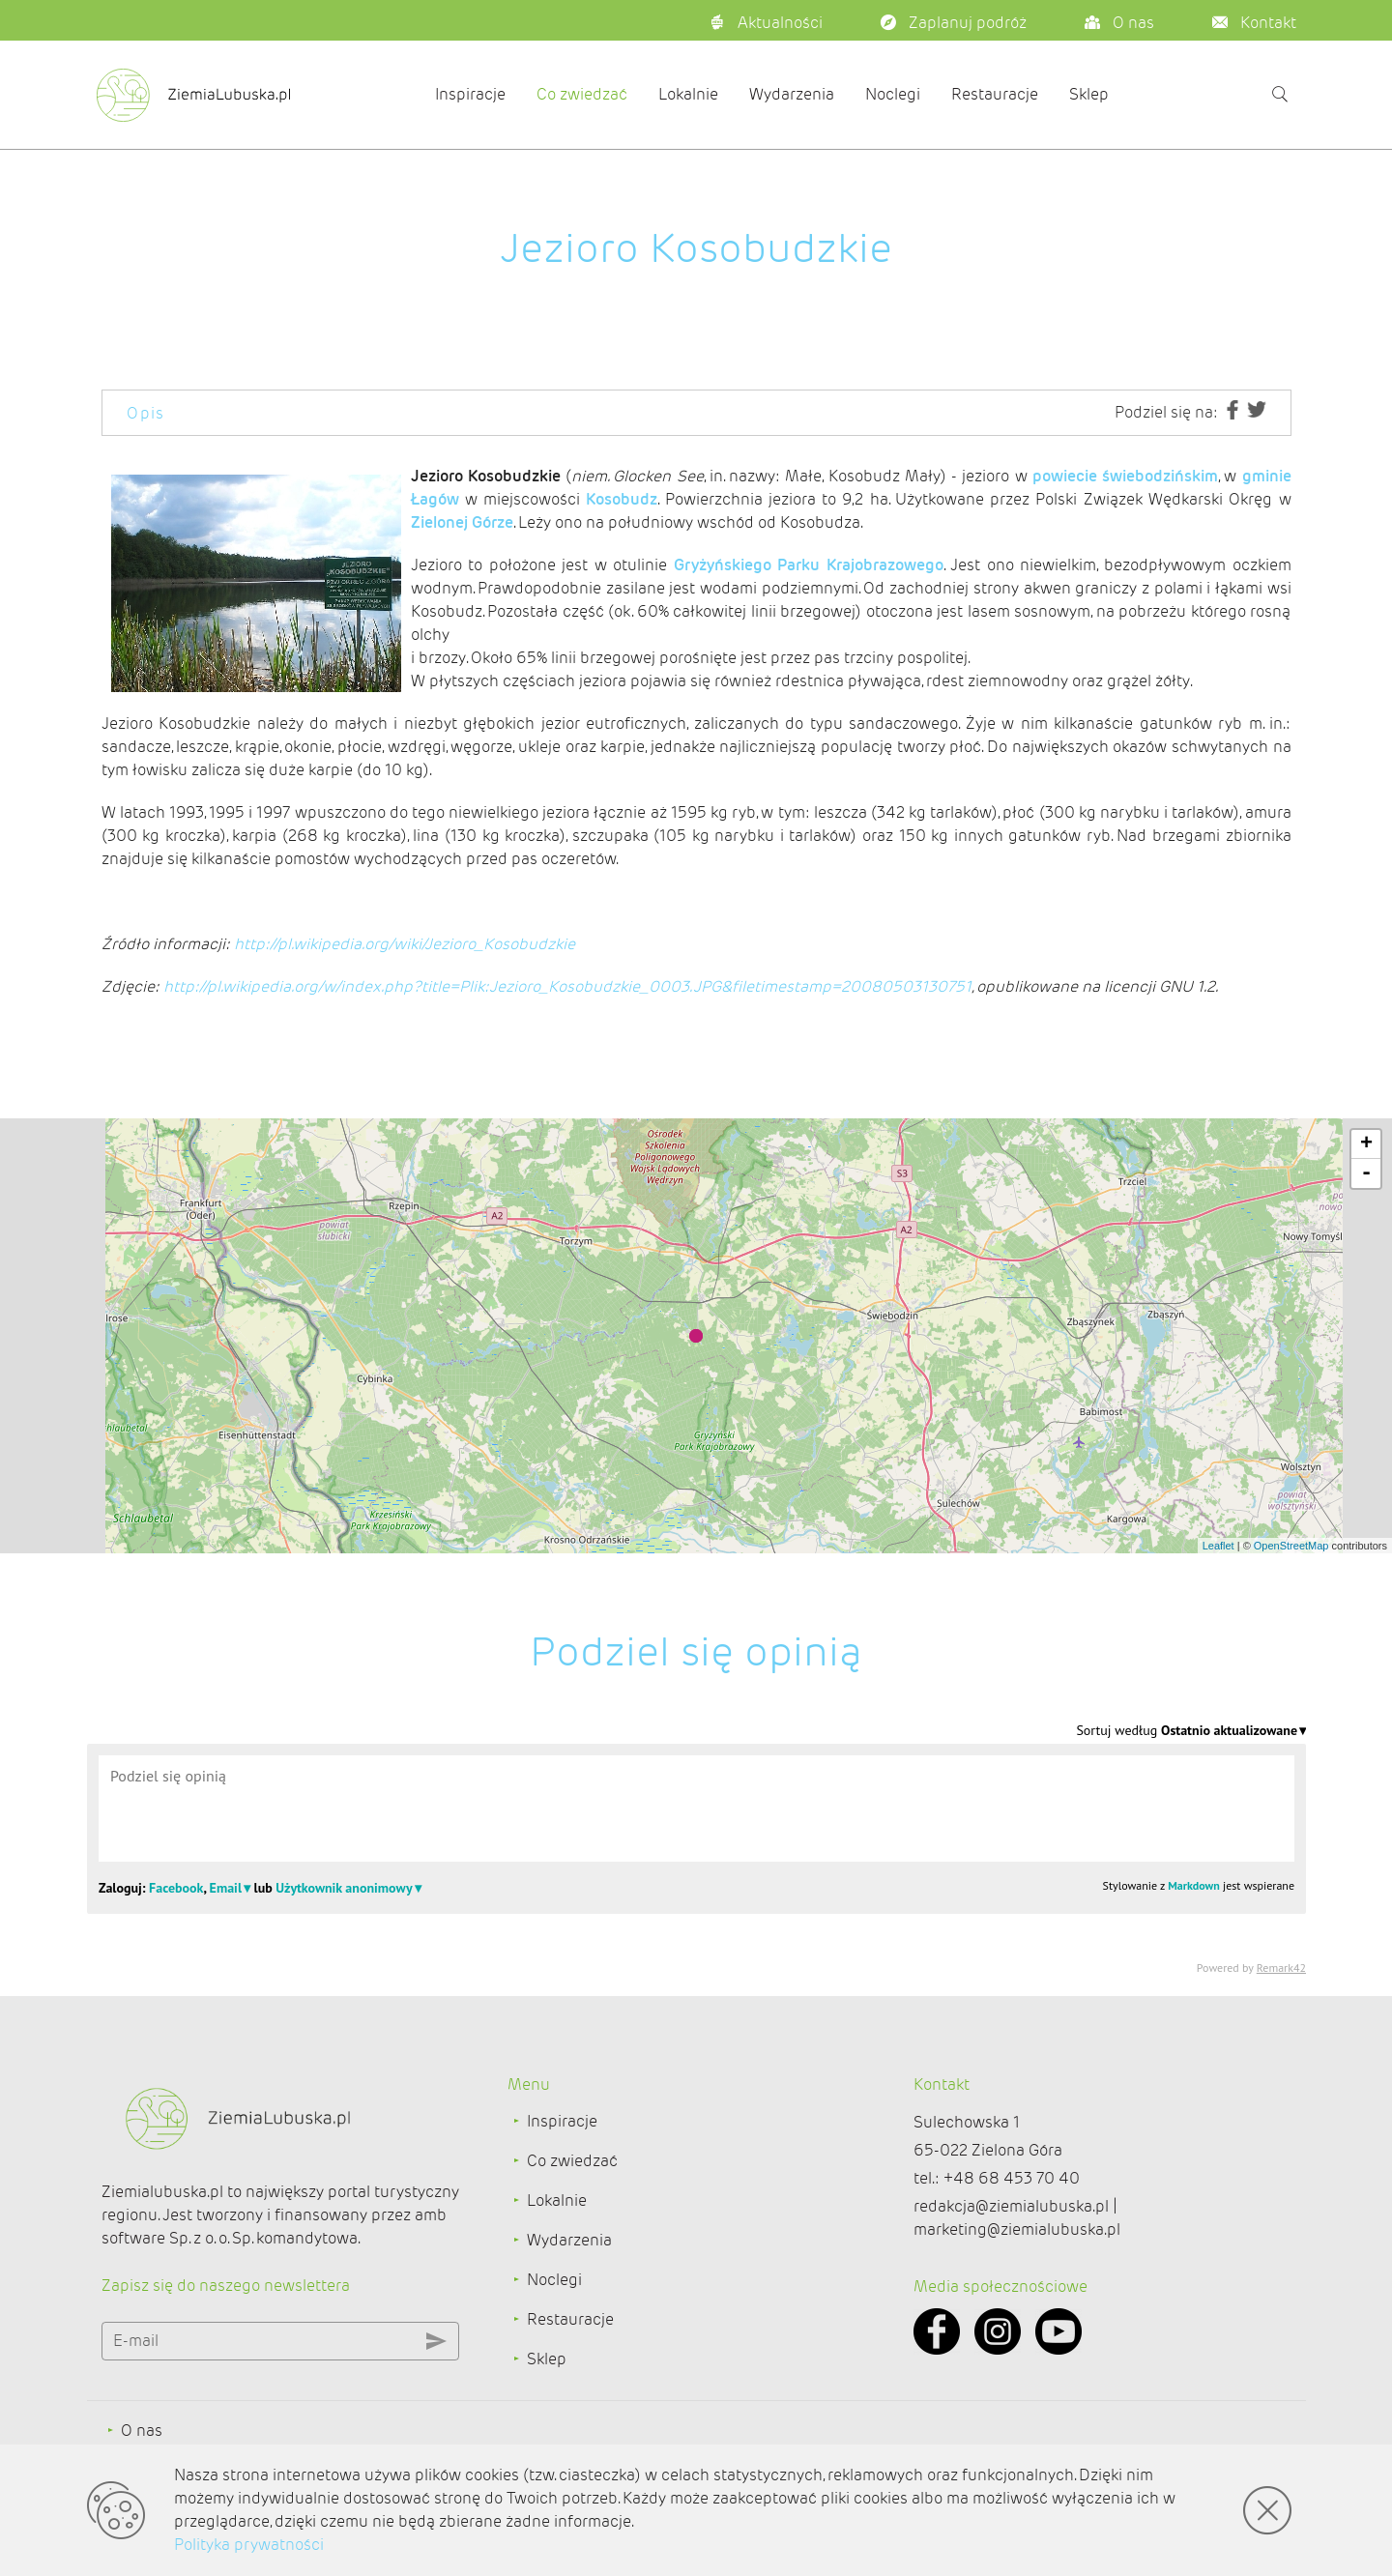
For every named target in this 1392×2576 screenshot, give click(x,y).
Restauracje (994, 94)
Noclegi (892, 94)
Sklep (1089, 94)
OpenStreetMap (1291, 1545)
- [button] (1366, 1173)
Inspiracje (470, 94)
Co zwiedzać (581, 94)
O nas (141, 2430)
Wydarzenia (791, 94)
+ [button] (1366, 1144)
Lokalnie (688, 94)
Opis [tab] (146, 413)
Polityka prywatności (249, 2544)
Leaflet (1218, 1545)
